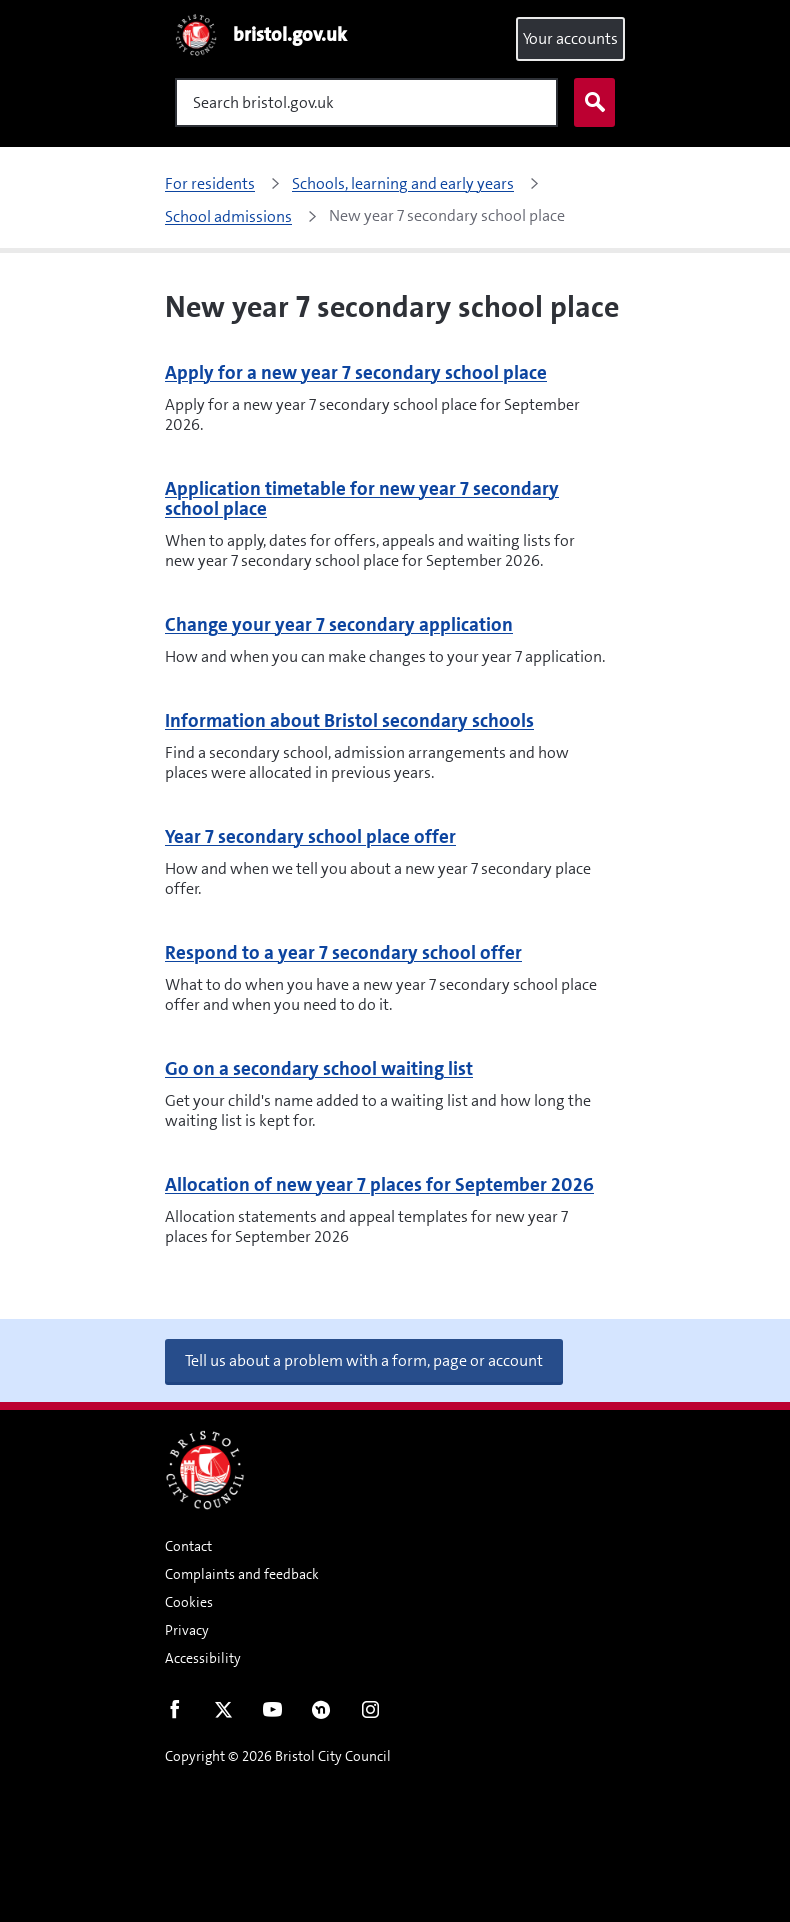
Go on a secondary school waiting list (319, 1068)
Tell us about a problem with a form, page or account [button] (364, 1360)
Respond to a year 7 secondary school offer (343, 952)
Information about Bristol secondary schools (349, 720)
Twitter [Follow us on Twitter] (223, 1714)
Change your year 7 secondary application (339, 624)
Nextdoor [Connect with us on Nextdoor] (321, 1714)
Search (590, 103)
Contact (188, 1546)
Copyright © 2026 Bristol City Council (278, 1756)
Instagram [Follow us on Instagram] (370, 1714)
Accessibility (203, 1658)
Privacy (187, 1630)
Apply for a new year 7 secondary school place (356, 372)
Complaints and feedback (242, 1574)
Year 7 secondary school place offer (310, 836)
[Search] (366, 102)
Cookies (189, 1602)
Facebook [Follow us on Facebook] (174, 1714)
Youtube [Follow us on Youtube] (272, 1714)
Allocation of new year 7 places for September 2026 (379, 1184)
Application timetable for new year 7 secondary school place (362, 498)
